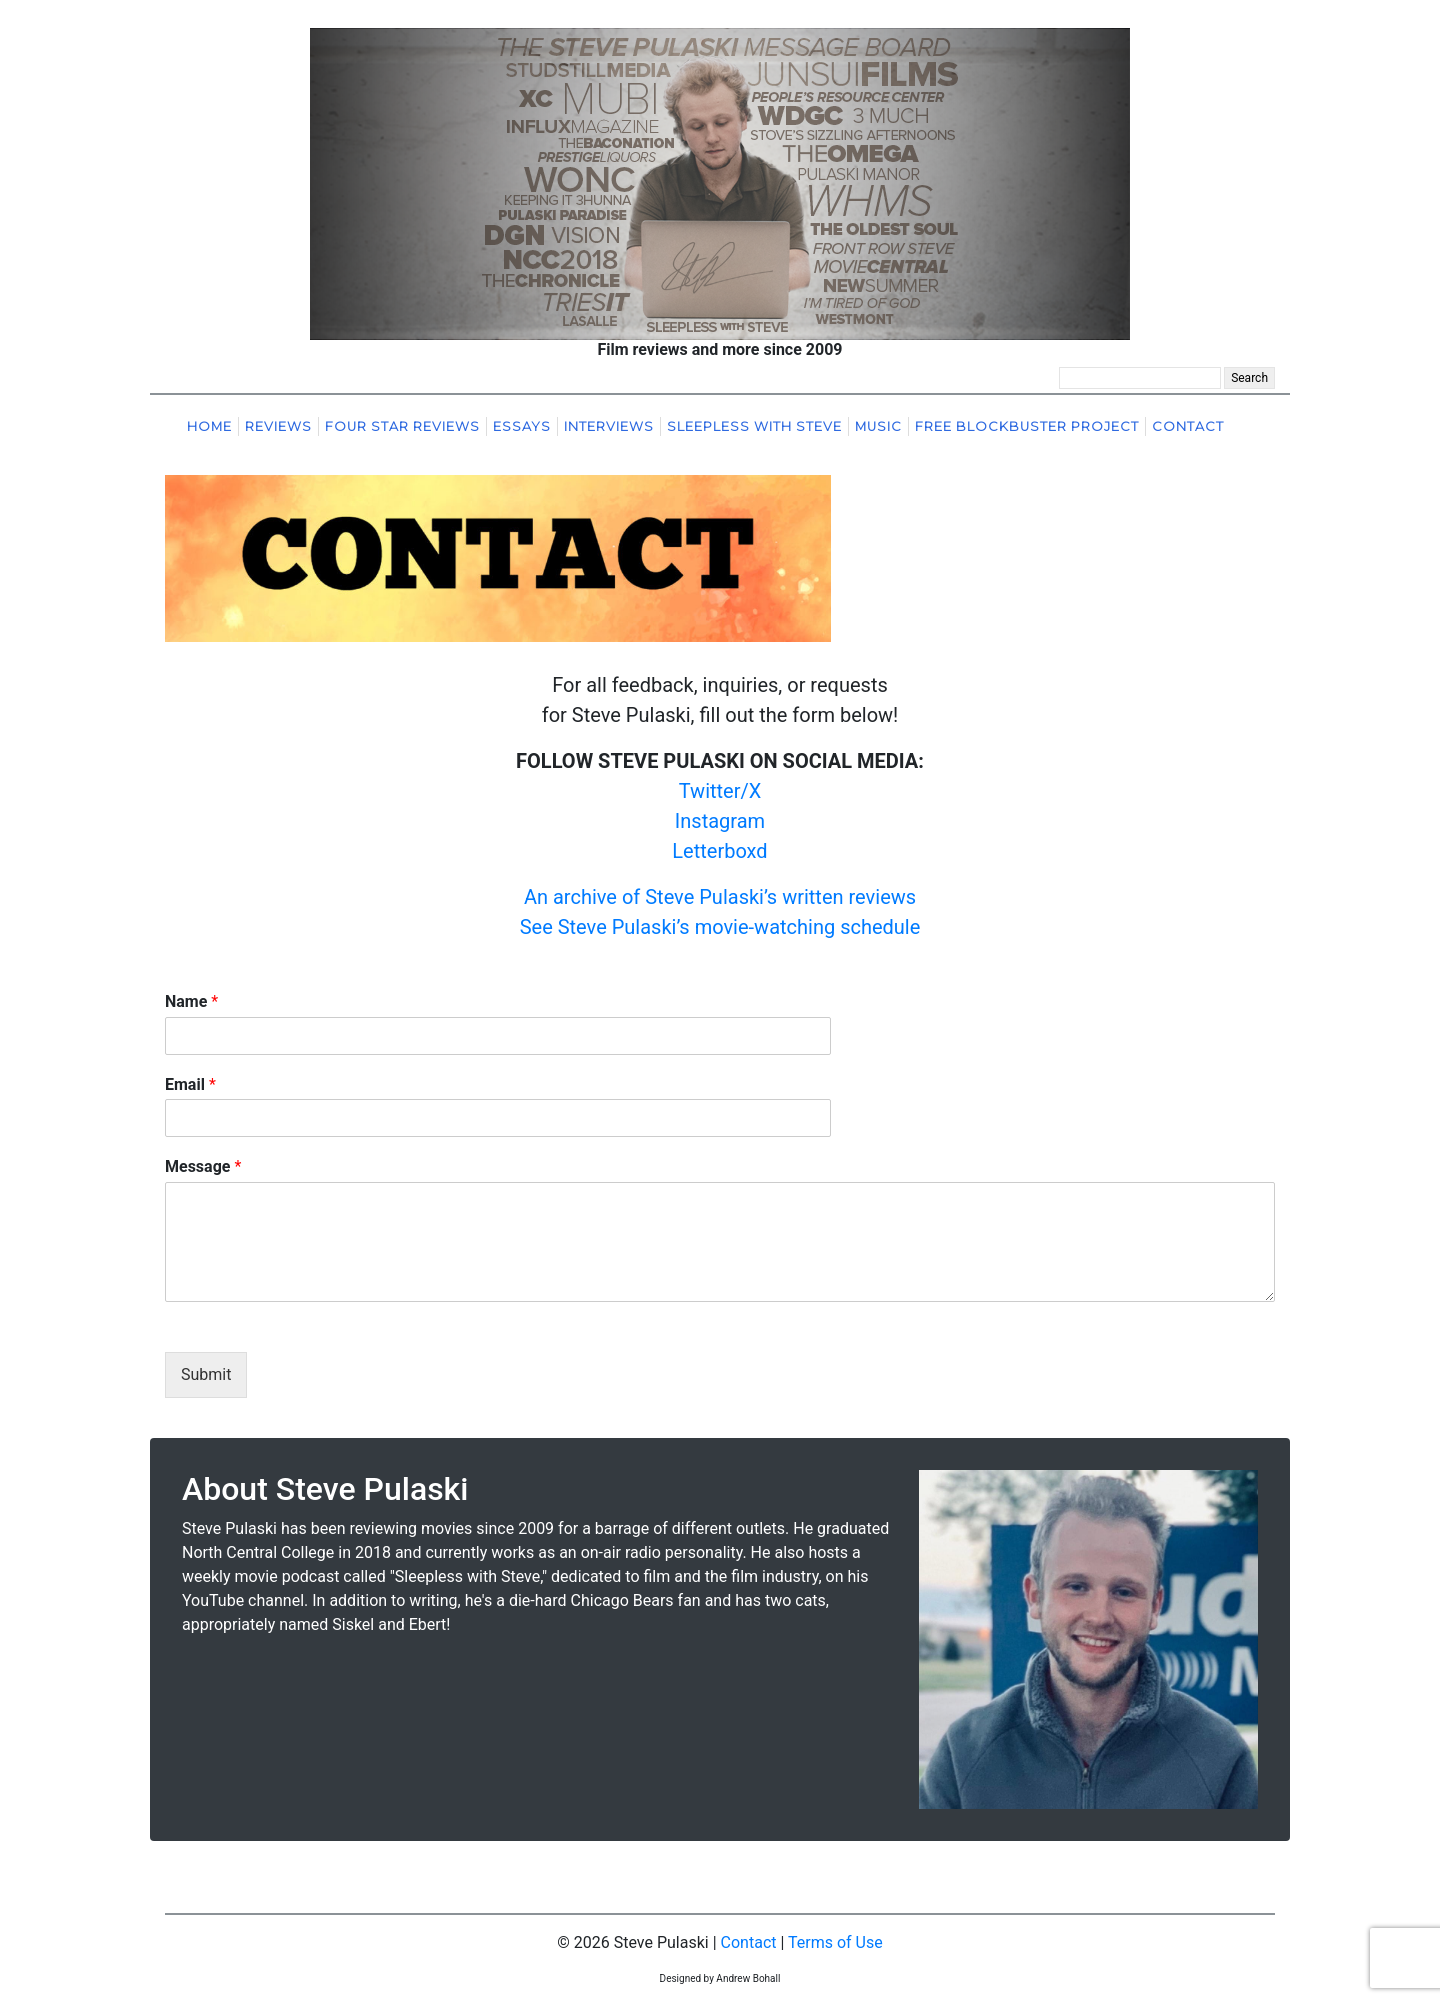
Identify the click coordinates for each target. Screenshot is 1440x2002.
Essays (522, 426)
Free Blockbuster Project (1027, 426)
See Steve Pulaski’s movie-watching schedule (720, 927)
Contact (1188, 426)
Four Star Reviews (402, 426)
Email (190, 1084)
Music (878, 426)
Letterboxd (719, 851)
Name (191, 1001)
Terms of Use (835, 1942)
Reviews (278, 426)
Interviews (609, 426)
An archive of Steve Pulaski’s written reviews (720, 897)
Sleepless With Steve (754, 426)
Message (203, 1166)
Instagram (720, 821)
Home (209, 426)
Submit (206, 1374)
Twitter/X (720, 791)
